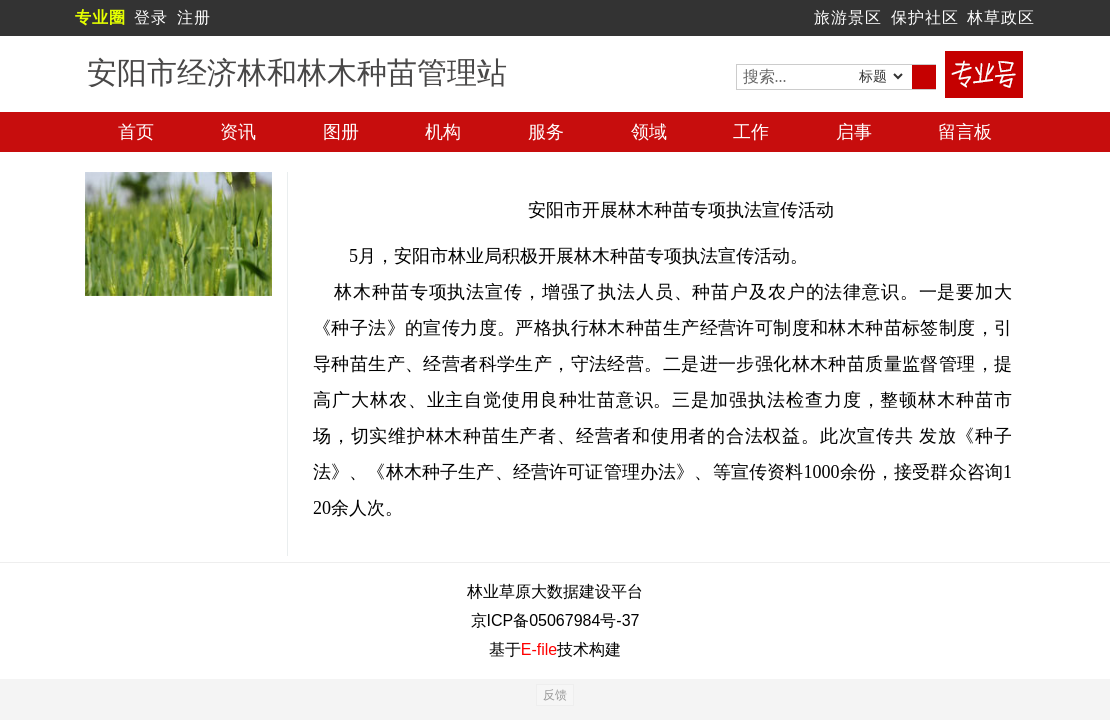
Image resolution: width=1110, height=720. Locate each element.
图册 (341, 132)
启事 (854, 132)
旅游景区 (848, 17)
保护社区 (925, 17)
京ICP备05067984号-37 (555, 620)
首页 (136, 132)
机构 (443, 132)
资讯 (238, 132)
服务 (546, 132)
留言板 (965, 132)
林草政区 (1001, 17)
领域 (649, 132)
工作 (751, 132)
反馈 (555, 695)
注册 (194, 17)
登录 (151, 17)
